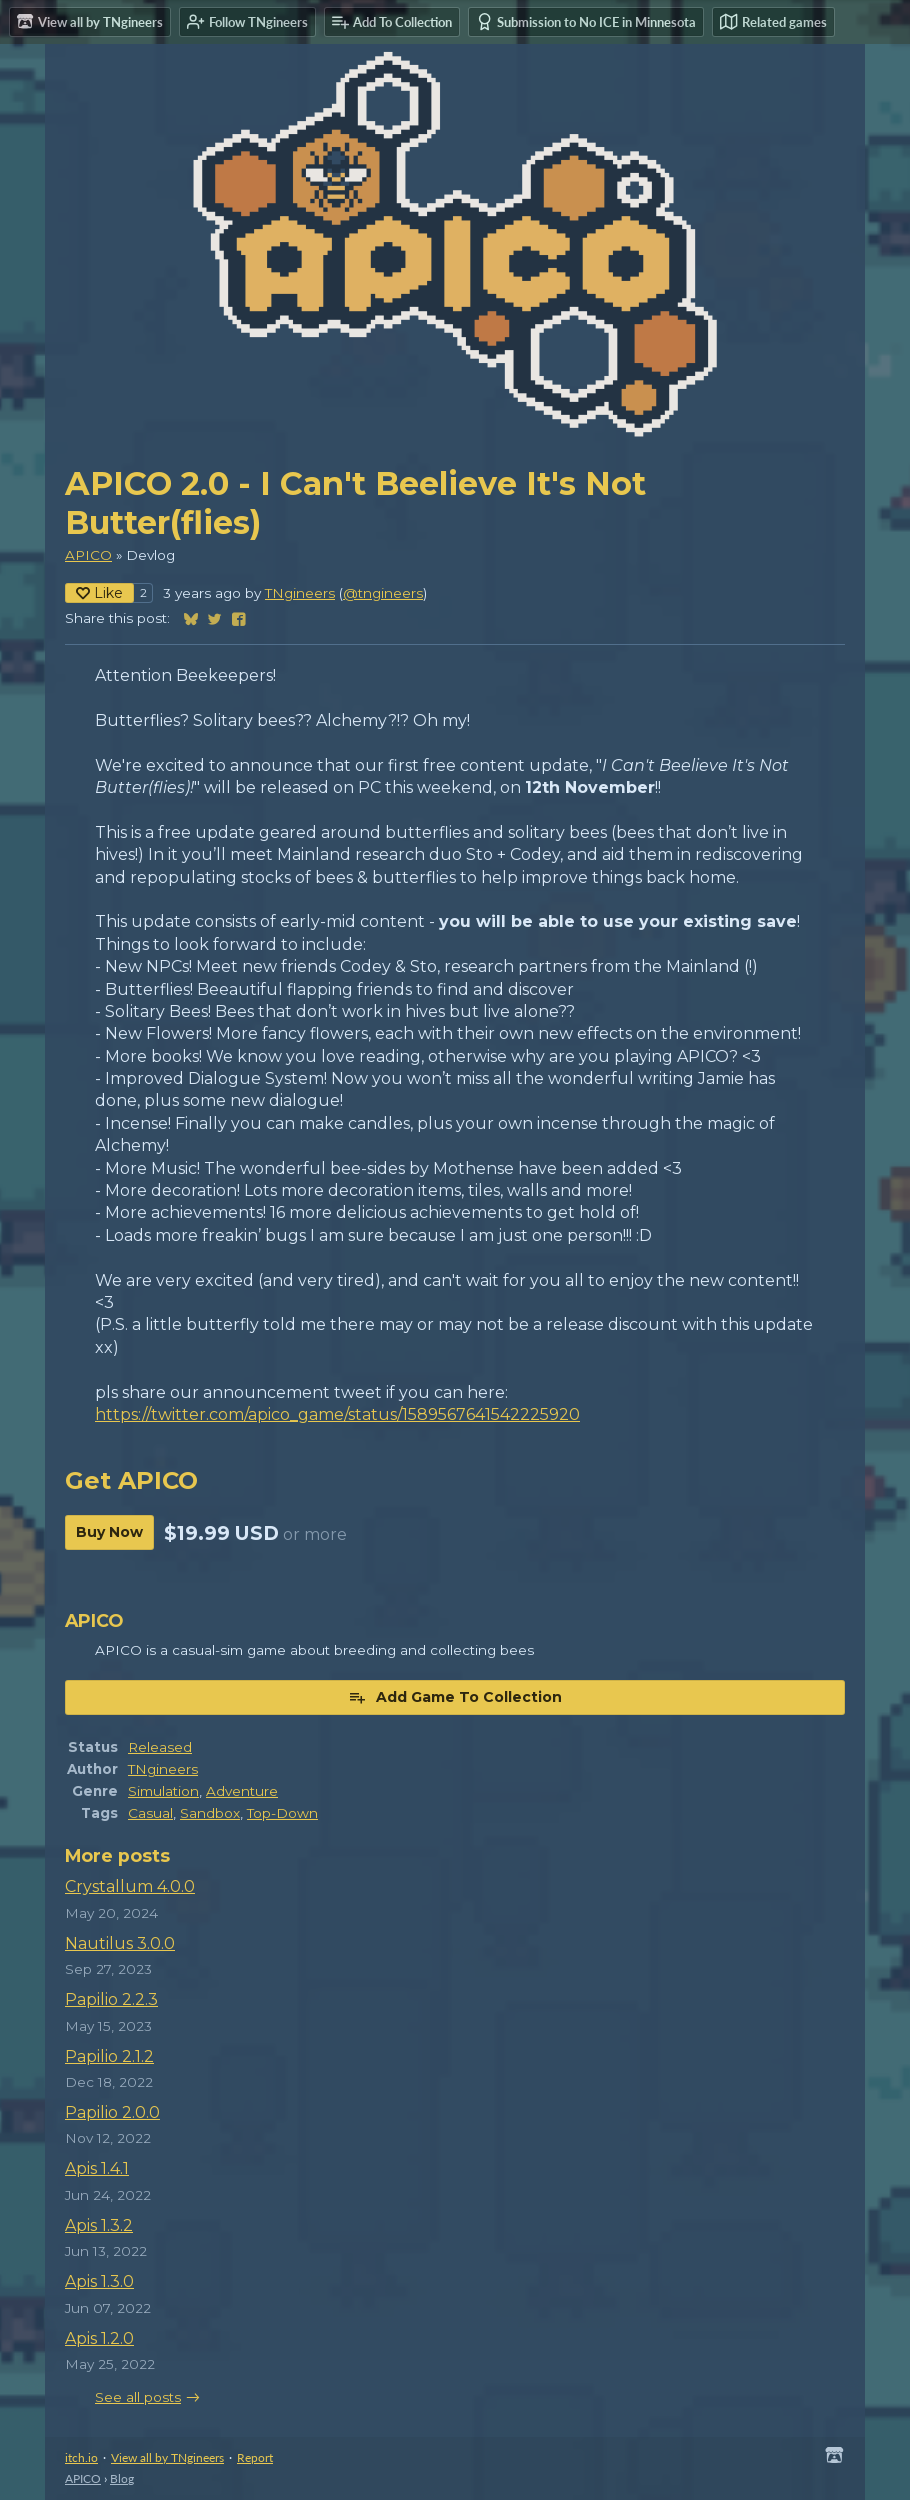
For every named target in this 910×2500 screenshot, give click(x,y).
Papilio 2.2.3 (111, 1999)
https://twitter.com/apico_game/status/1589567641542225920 (337, 1414)
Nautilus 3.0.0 (120, 1943)
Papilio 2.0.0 (112, 2112)
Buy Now (109, 1532)
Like (99, 593)
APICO (88, 555)
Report (255, 2457)
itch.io (81, 2457)
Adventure (242, 1791)
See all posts (138, 2397)
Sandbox (210, 1813)
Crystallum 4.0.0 (130, 1886)
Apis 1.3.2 (99, 2225)
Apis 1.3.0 (99, 2281)
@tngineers (383, 593)
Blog (122, 2478)
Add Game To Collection (455, 1697)
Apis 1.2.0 (99, 2338)
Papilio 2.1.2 (109, 2056)
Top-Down (282, 1813)
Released (160, 1747)
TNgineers (300, 593)
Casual (150, 1813)
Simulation (163, 1791)
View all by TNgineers (167, 2457)
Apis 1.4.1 (97, 2168)
